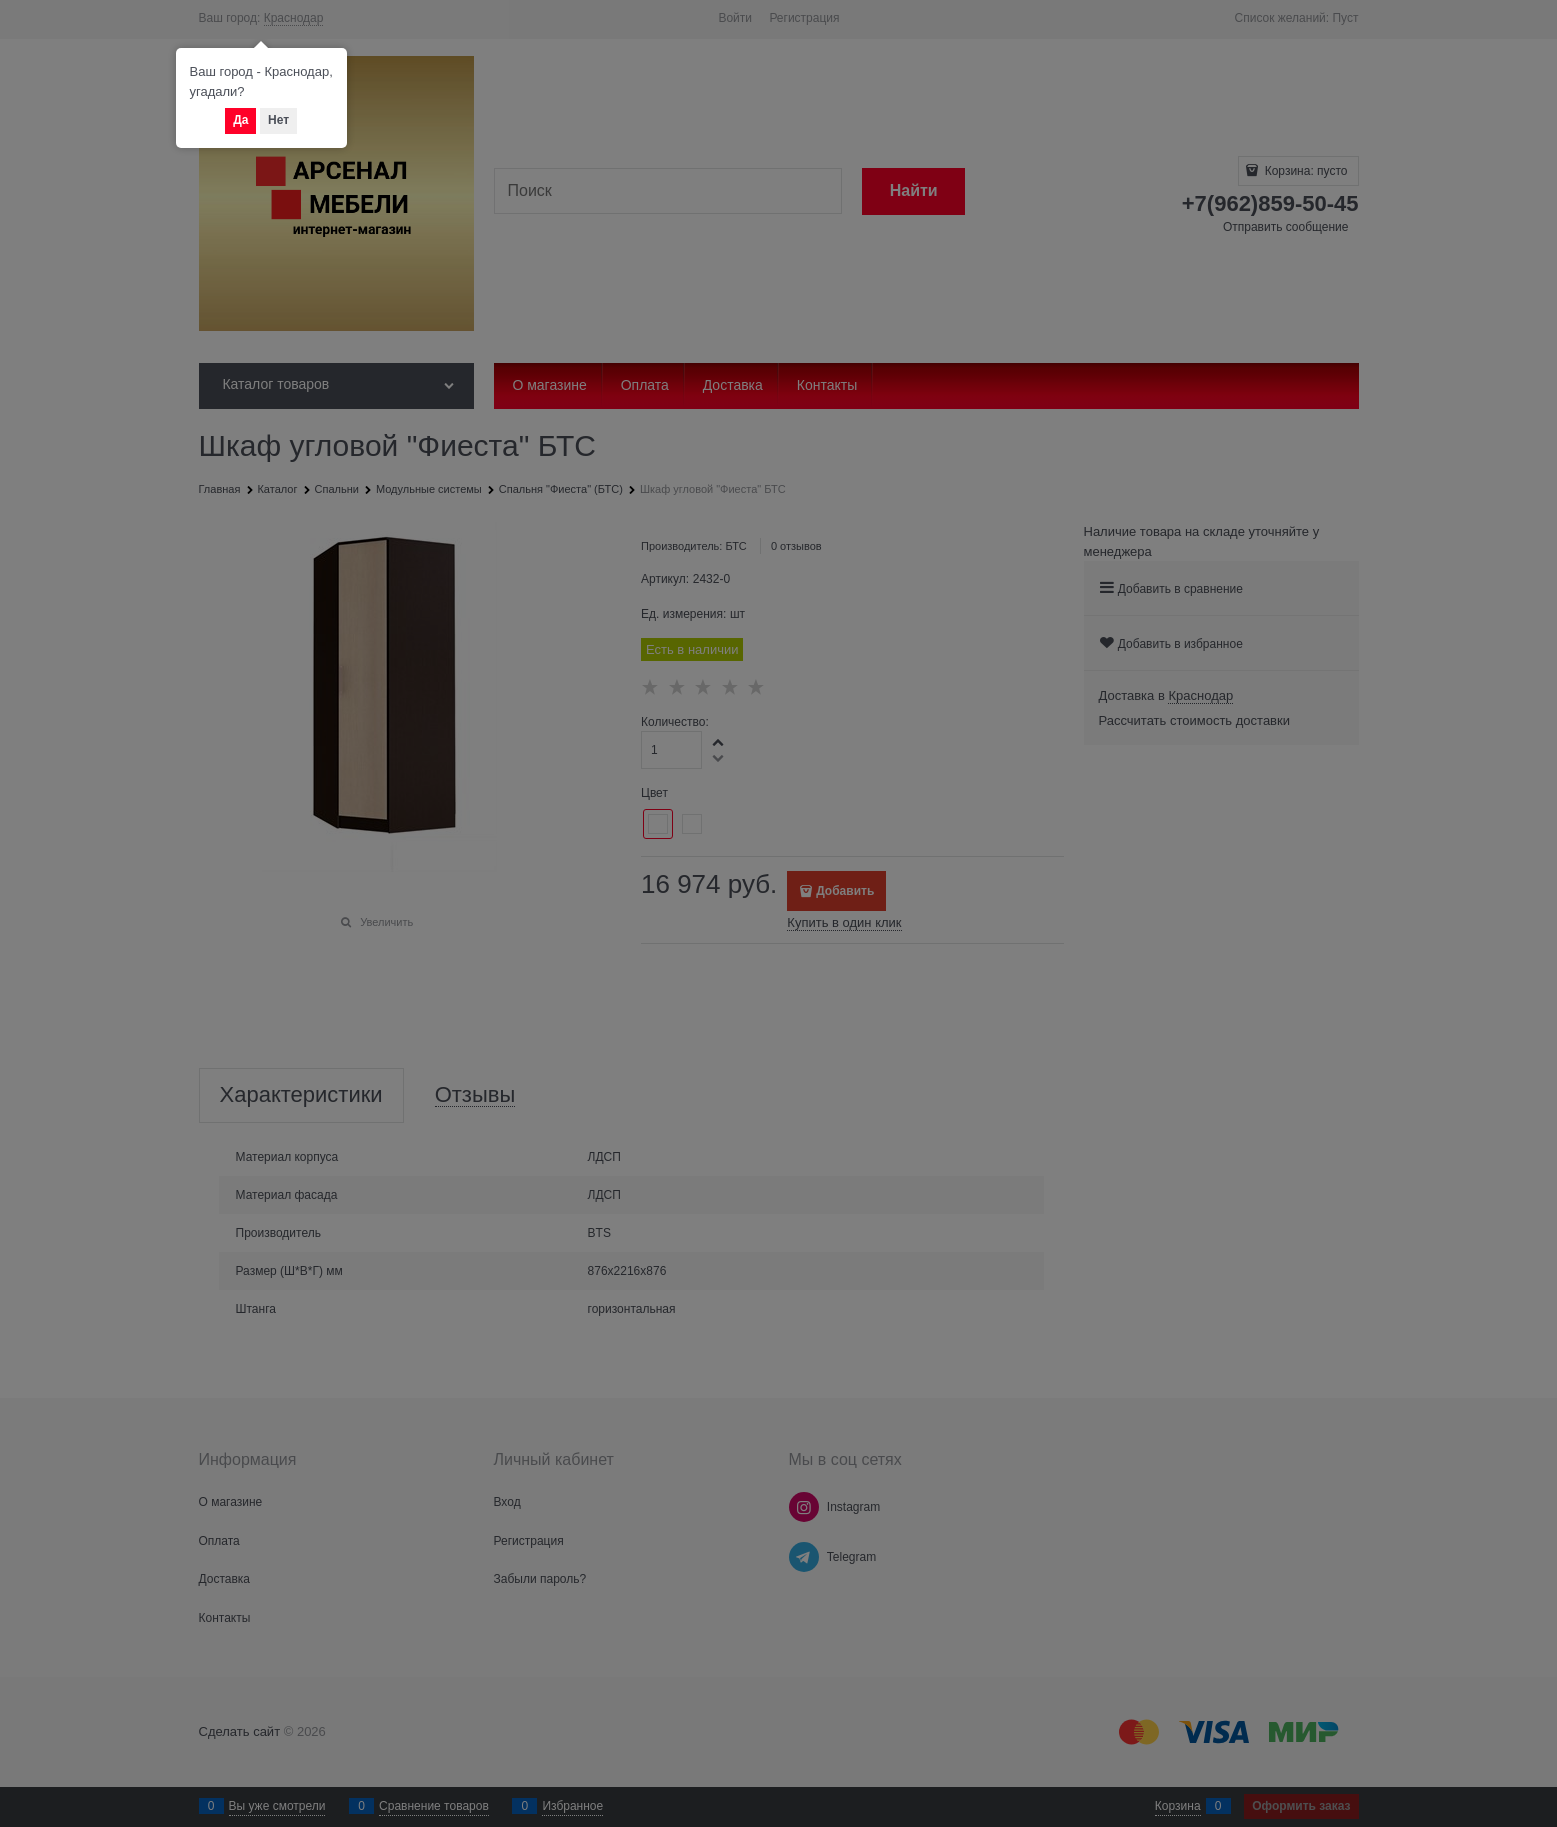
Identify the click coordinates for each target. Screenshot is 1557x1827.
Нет (278, 120)
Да (240, 120)
